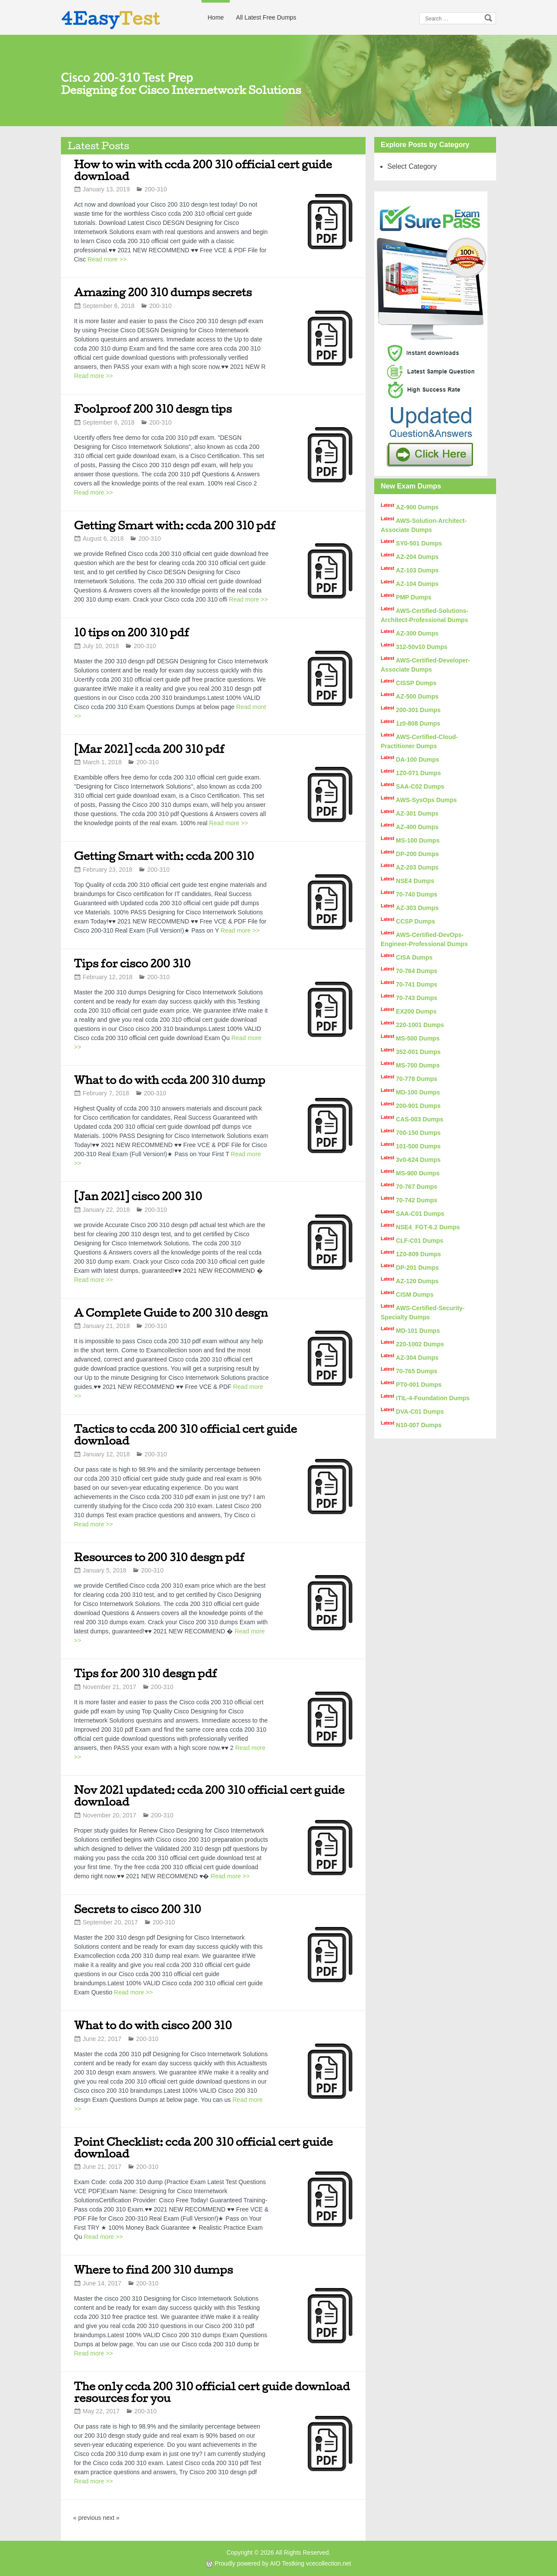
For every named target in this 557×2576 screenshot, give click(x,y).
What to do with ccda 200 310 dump (169, 1080)
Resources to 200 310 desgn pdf (159, 1557)
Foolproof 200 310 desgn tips (153, 408)
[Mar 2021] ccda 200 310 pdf (149, 749)
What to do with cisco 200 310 (153, 2025)
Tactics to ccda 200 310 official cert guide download (185, 1434)
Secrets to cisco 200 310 (137, 1909)
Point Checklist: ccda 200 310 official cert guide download (203, 2147)
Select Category (412, 166)
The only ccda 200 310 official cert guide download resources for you (212, 2392)
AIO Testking (287, 2563)
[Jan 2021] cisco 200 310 (138, 1196)
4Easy (110, 18)
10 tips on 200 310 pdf (131, 632)
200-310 (155, 189)
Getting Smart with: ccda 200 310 (164, 856)
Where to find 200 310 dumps (153, 2269)
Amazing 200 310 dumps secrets (163, 292)
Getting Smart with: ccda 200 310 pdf (174, 525)
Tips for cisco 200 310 (132, 963)
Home (216, 17)
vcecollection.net (328, 2563)
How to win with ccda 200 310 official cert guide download (203, 170)
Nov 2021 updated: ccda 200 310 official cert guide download (209, 1795)
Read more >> (107, 259)
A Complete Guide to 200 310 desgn (171, 1312)
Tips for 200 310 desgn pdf (145, 1673)
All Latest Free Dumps (266, 17)
